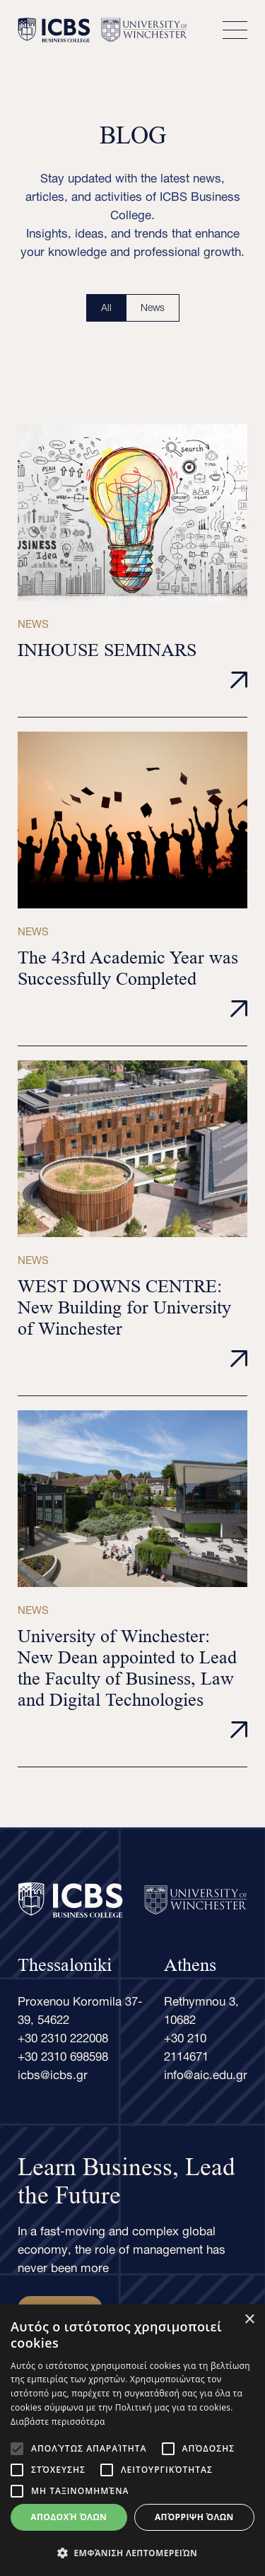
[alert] (132, 2440)
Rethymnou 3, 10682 (201, 2008)
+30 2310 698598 (63, 2054)
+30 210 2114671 (186, 2045)
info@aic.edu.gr (205, 2072)
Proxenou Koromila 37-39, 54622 (80, 2008)
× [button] (249, 2319)
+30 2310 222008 (63, 2036)
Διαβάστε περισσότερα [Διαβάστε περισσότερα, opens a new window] (58, 2422)
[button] (132, 2553)
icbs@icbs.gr (53, 2072)
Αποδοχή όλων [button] (68, 2517)
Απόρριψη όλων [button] (194, 2517)
